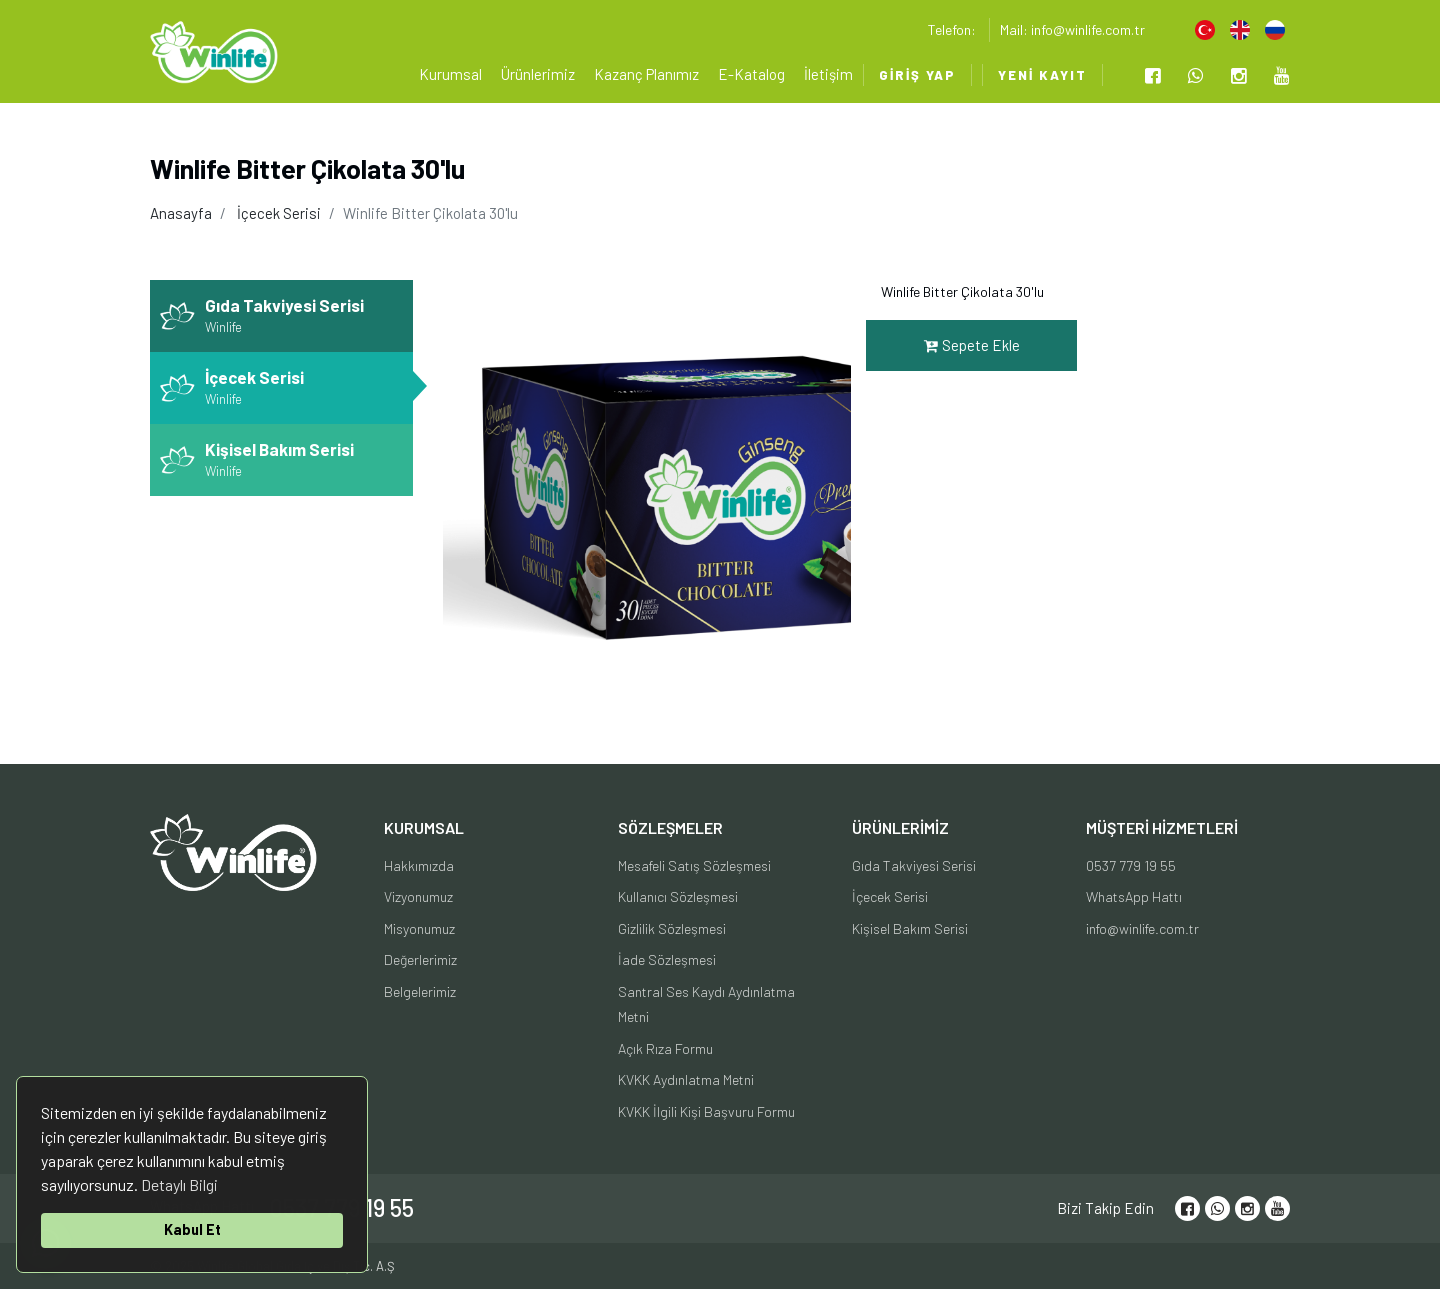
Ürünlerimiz (538, 74)
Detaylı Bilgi (179, 1184)
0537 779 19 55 (1131, 865)
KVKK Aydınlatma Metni (686, 1079)
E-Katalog (751, 74)
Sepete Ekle (972, 345)
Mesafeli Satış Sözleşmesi (694, 865)
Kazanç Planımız (646, 74)
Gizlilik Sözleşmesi (672, 928)
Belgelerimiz (420, 991)
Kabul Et (192, 1229)
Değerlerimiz (420, 959)
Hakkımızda (419, 865)
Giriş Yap (917, 75)
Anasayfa (181, 213)
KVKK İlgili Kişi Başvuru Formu (706, 1111)
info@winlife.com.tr (1142, 928)
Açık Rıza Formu (665, 1048)
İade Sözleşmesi (667, 959)
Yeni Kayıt (1042, 75)
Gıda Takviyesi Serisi (914, 865)
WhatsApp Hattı (1134, 896)
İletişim (828, 74)
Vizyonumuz (418, 896)
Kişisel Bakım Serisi (910, 928)
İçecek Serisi (279, 213)
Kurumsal (450, 74)
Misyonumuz (419, 928)
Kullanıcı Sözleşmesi (678, 896)
